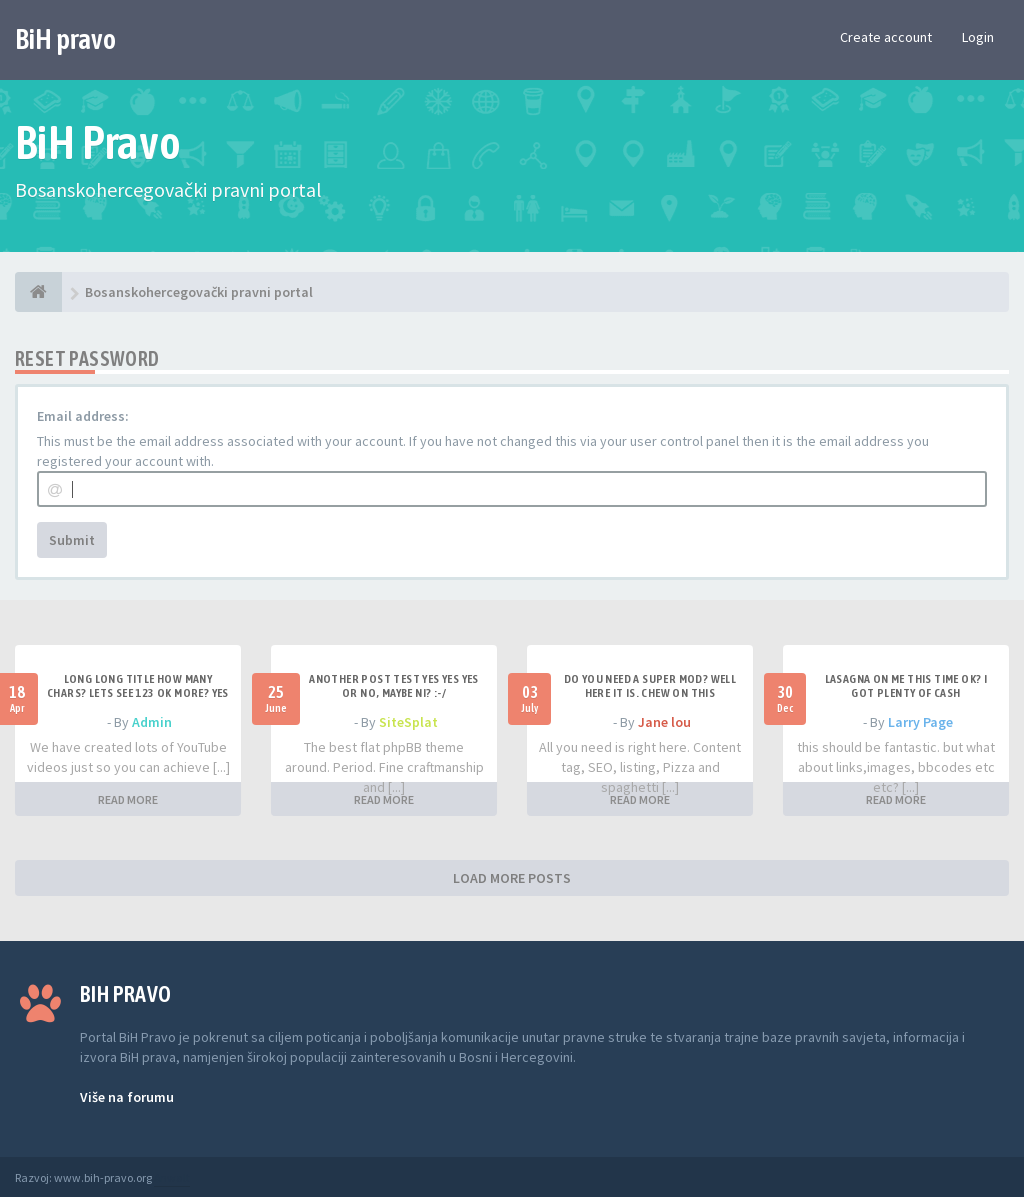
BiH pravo (65, 39)
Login (978, 37)
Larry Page (920, 722)
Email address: (83, 416)
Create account (886, 37)
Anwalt (172, 1177)
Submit (72, 540)
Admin (152, 722)
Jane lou (664, 722)
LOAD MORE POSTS (512, 878)
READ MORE (128, 799)
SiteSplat (408, 722)
